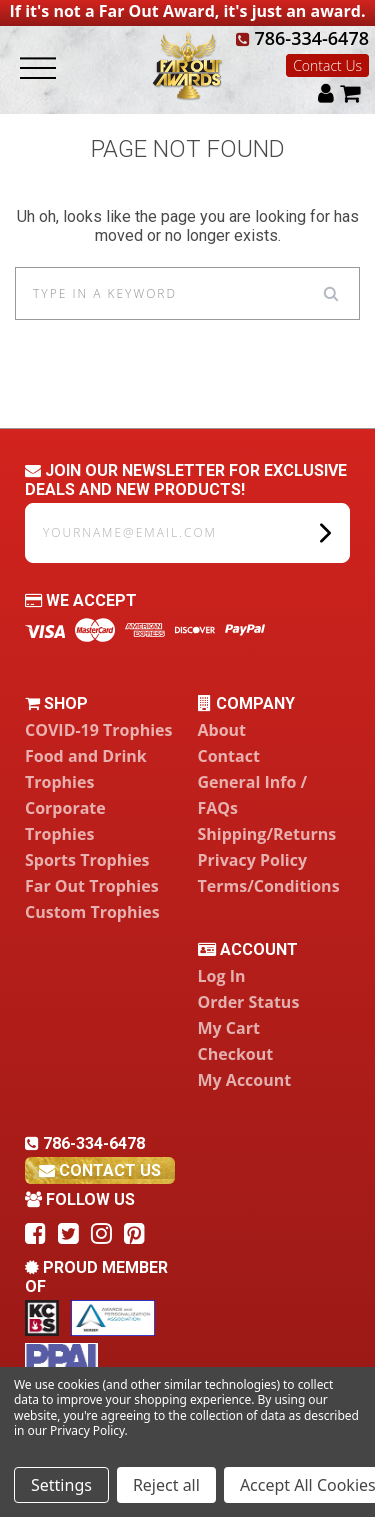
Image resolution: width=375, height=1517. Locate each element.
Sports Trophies (87, 860)
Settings (61, 1485)
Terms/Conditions (269, 886)
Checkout (236, 1054)
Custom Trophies (92, 912)
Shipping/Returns (267, 834)
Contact (229, 756)
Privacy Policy (253, 860)
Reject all (166, 1485)
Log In (222, 976)
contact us (100, 1170)
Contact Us (327, 65)
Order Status (249, 1002)
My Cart (229, 1028)
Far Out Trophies (92, 886)
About (222, 730)
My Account (245, 1080)
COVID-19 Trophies (98, 730)
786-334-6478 (302, 38)
